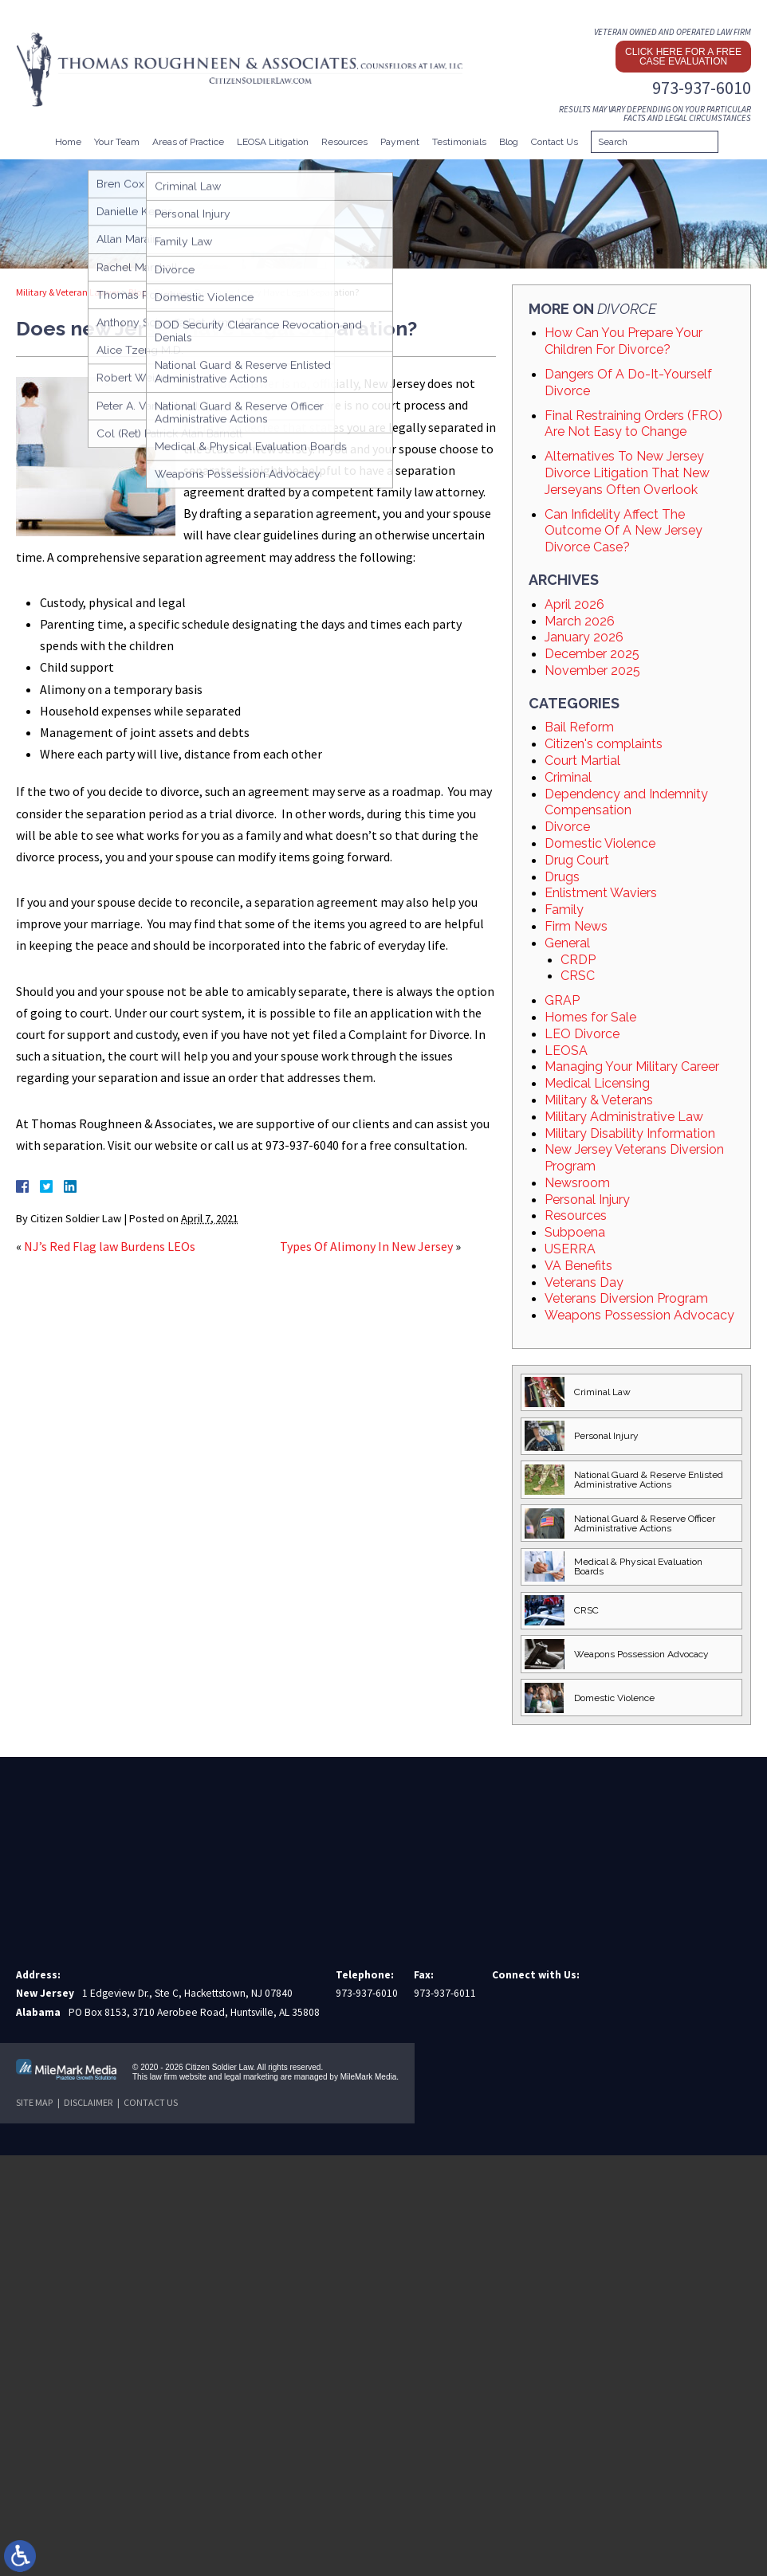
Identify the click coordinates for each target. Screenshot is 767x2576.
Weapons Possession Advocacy (639, 1315)
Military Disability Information (630, 1133)
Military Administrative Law (624, 1116)
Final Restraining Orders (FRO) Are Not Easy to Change (633, 424)
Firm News (576, 926)
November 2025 (592, 670)
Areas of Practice (188, 141)
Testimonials (459, 141)
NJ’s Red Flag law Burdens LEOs (109, 1246)
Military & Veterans (599, 1100)
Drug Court (577, 860)
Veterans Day (584, 1282)
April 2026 (574, 604)
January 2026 (584, 637)
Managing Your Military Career (632, 1066)
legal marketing (251, 2076)
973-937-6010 (701, 87)
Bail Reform (579, 727)
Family (564, 909)
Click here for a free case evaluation (683, 56)
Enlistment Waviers (601, 892)
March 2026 (580, 621)
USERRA (570, 1249)
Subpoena (575, 1232)
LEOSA (566, 1050)
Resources (344, 141)
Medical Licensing (597, 1083)
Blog (508, 141)
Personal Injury (587, 1199)
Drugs (562, 876)
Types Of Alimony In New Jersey (366, 1246)
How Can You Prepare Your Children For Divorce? (623, 341)
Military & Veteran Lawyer (68, 292)
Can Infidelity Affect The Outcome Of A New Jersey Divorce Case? (623, 531)
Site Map (34, 2102)
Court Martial (582, 760)
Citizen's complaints (604, 743)
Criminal (568, 777)
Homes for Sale (590, 1017)
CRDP (578, 959)
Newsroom (577, 1182)
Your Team (117, 141)
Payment (399, 141)
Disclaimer (88, 2102)
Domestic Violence (600, 843)
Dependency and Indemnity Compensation (626, 802)
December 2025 (592, 653)
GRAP (562, 1000)
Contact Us (554, 141)
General (567, 943)
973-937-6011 (445, 1993)
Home (68, 141)
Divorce (170, 292)
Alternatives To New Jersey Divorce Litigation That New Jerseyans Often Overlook (627, 473)
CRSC (577, 975)
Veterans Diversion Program (626, 1298)
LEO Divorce (582, 1033)
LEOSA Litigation (273, 141)
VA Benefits (578, 1265)
